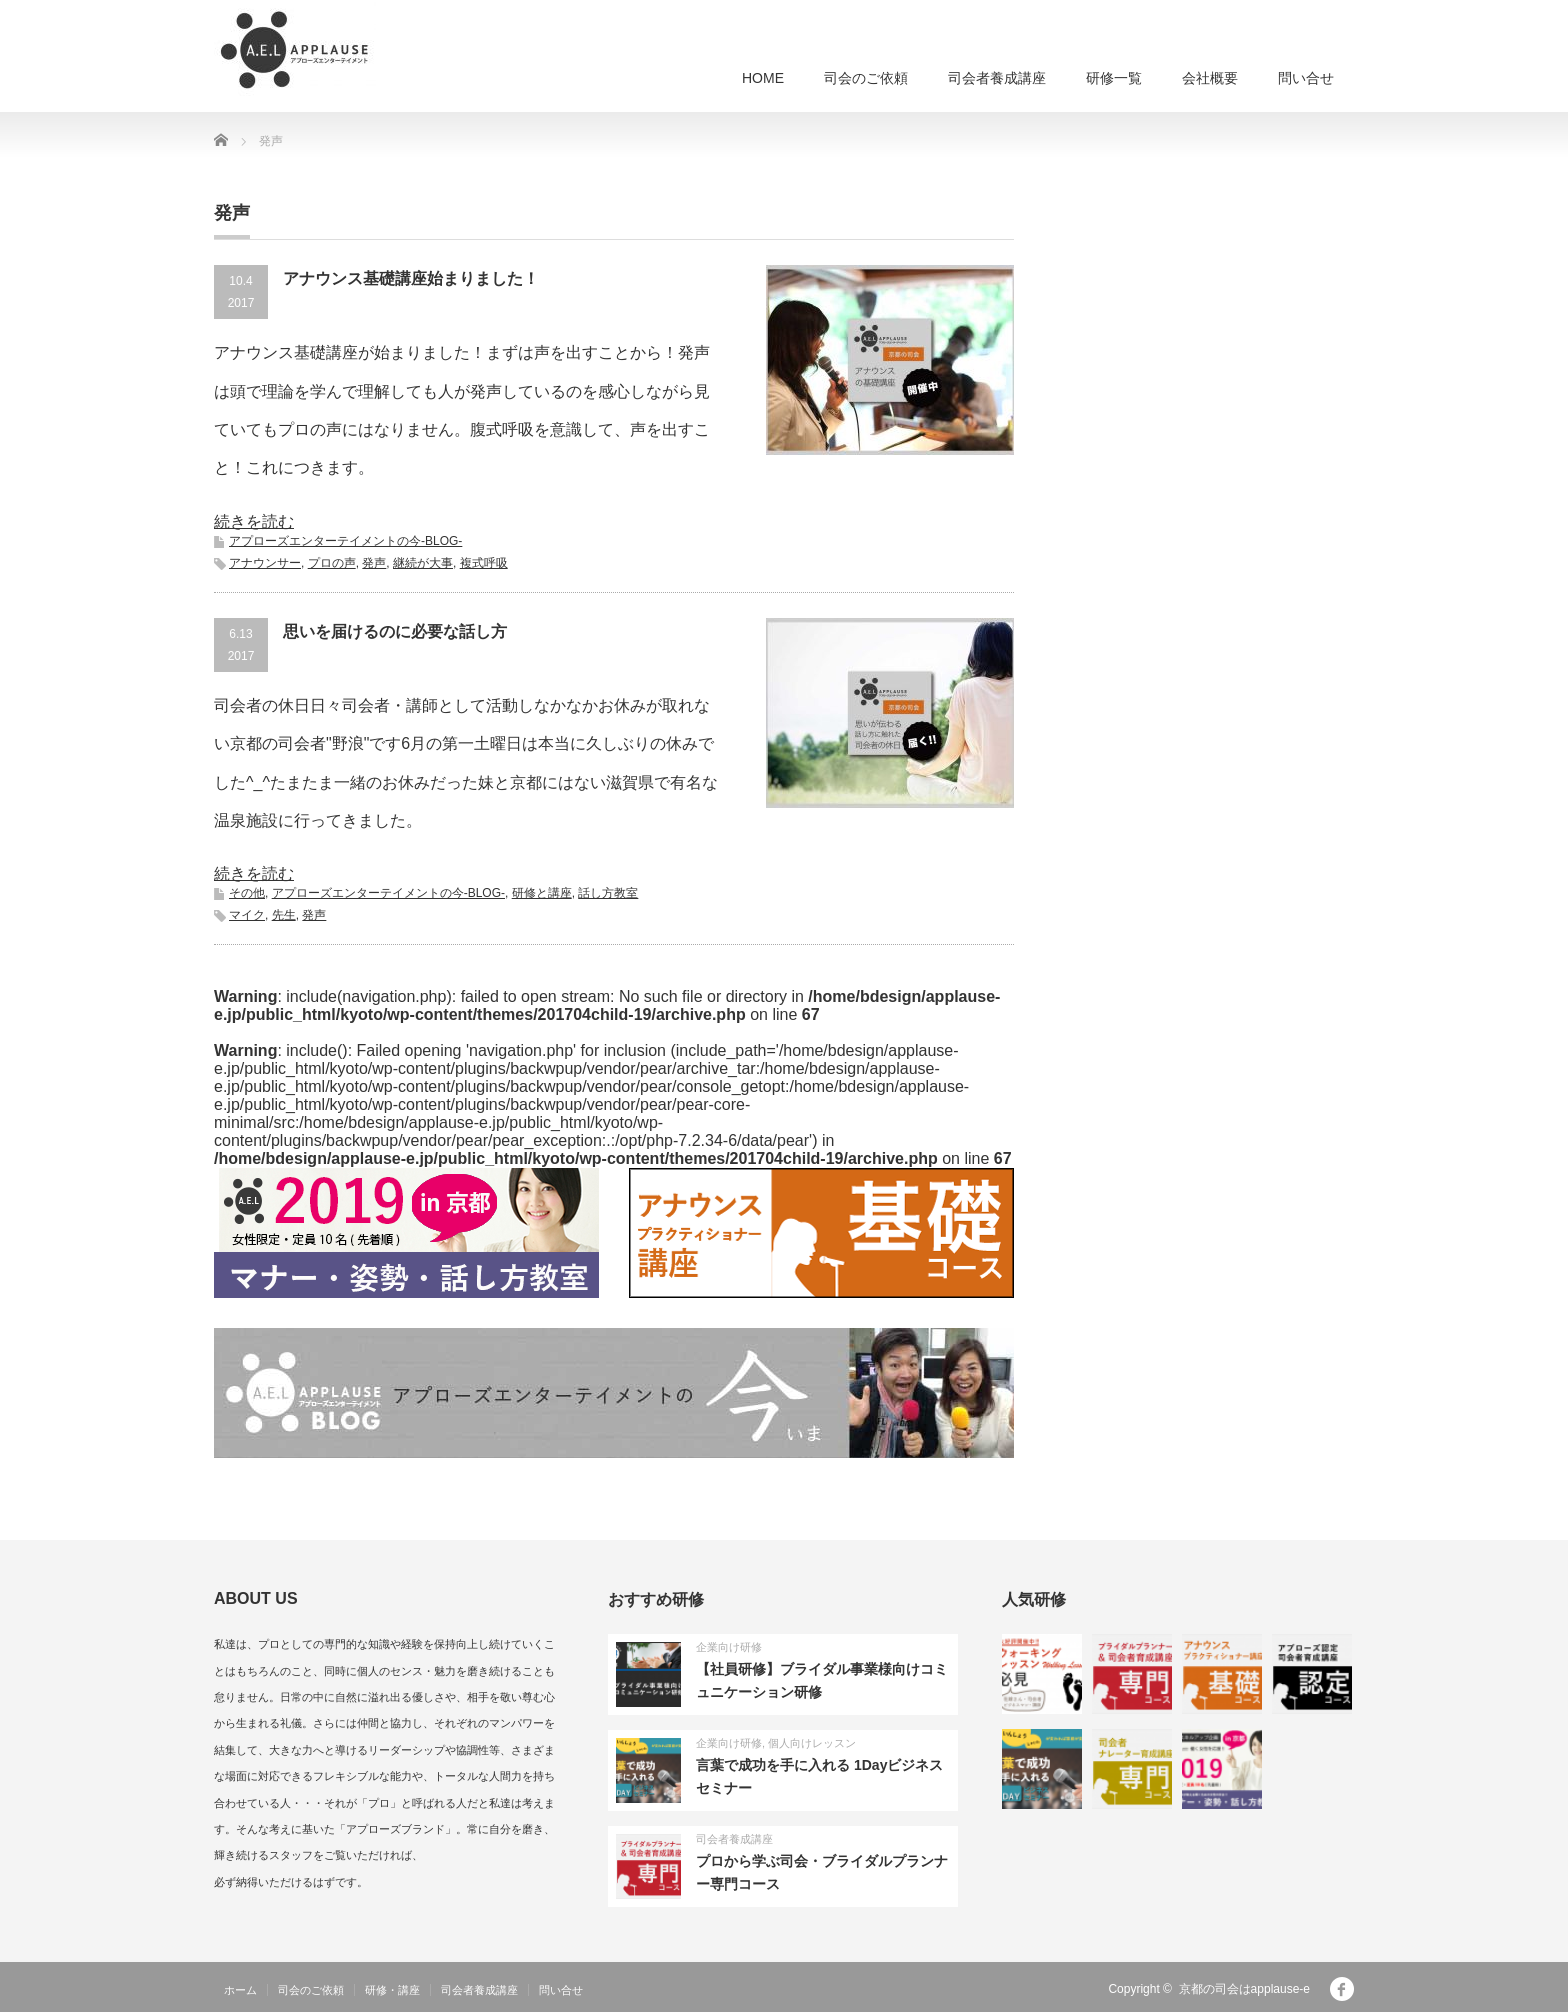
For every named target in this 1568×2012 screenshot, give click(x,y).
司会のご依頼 (866, 78)
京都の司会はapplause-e (1244, 1989)
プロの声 (332, 563)
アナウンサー (265, 563)
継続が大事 (423, 563)
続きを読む (254, 521)
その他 (247, 893)
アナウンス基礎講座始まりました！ (411, 278)
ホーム (240, 1990)
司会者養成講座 (997, 78)
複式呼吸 (484, 563)
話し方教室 (608, 893)
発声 (374, 563)
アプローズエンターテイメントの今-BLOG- (345, 541)
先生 (284, 915)
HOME (763, 78)
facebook (1342, 1989)
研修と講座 (542, 893)
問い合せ (1306, 78)
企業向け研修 (729, 1647)
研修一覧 (1114, 78)
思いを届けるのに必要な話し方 (395, 631)
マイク (247, 915)
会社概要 (1210, 78)
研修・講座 (392, 1990)
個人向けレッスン (812, 1743)
